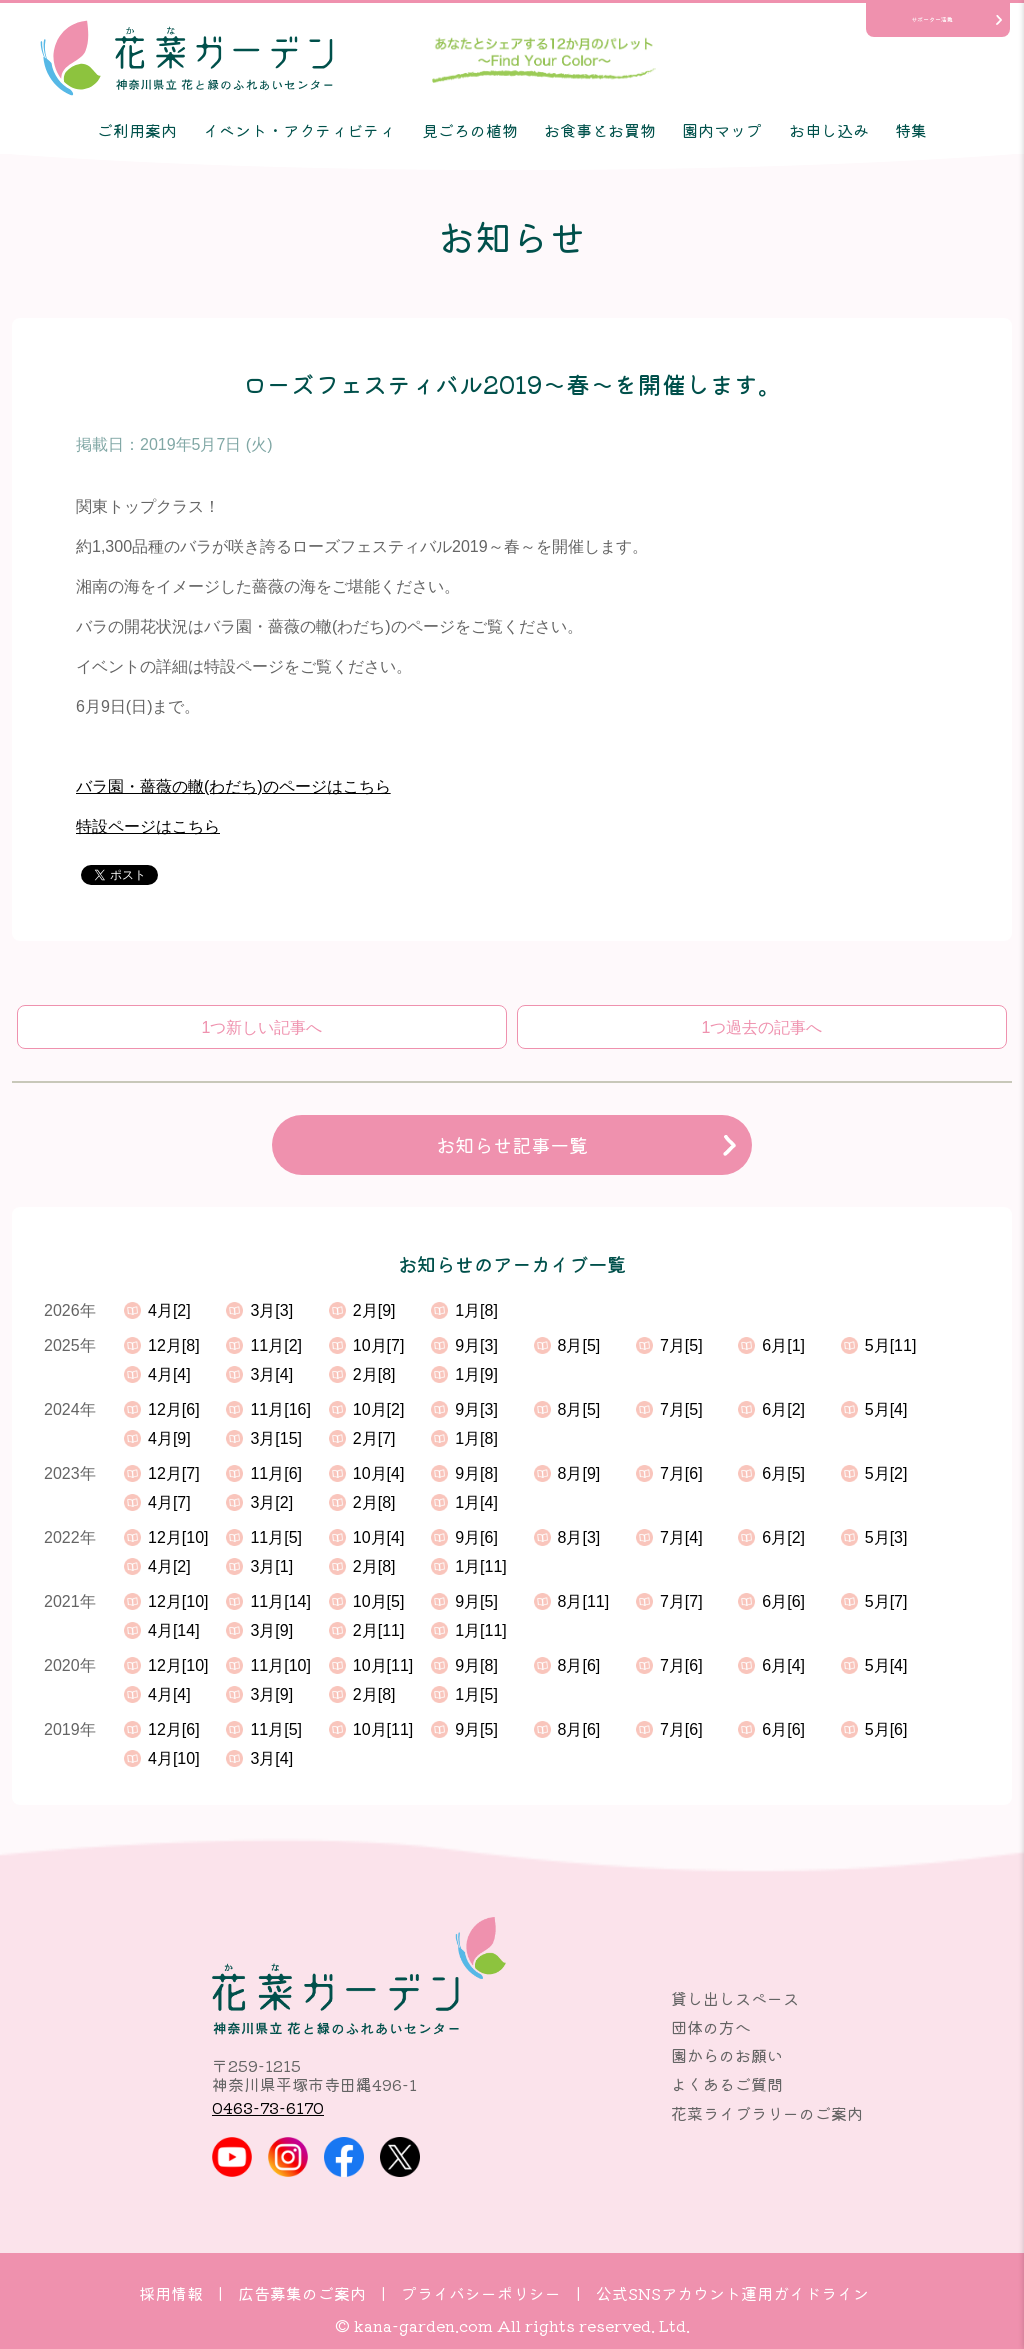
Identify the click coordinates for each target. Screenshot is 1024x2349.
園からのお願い (727, 2055)
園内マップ (722, 130)
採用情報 (171, 2293)
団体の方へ (711, 2027)
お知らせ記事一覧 (512, 1145)
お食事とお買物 (600, 130)
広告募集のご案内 (302, 2293)
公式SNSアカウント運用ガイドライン (732, 2293)
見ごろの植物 (470, 130)
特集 (911, 130)
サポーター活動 (932, 19)
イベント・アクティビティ (299, 130)
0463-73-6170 (268, 2107)
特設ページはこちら (148, 826)
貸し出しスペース (735, 1998)
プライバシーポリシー (481, 2293)
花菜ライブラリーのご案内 (767, 2113)
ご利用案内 (137, 130)
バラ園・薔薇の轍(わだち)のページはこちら (233, 786)
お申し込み (829, 130)
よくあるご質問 (727, 2084)
